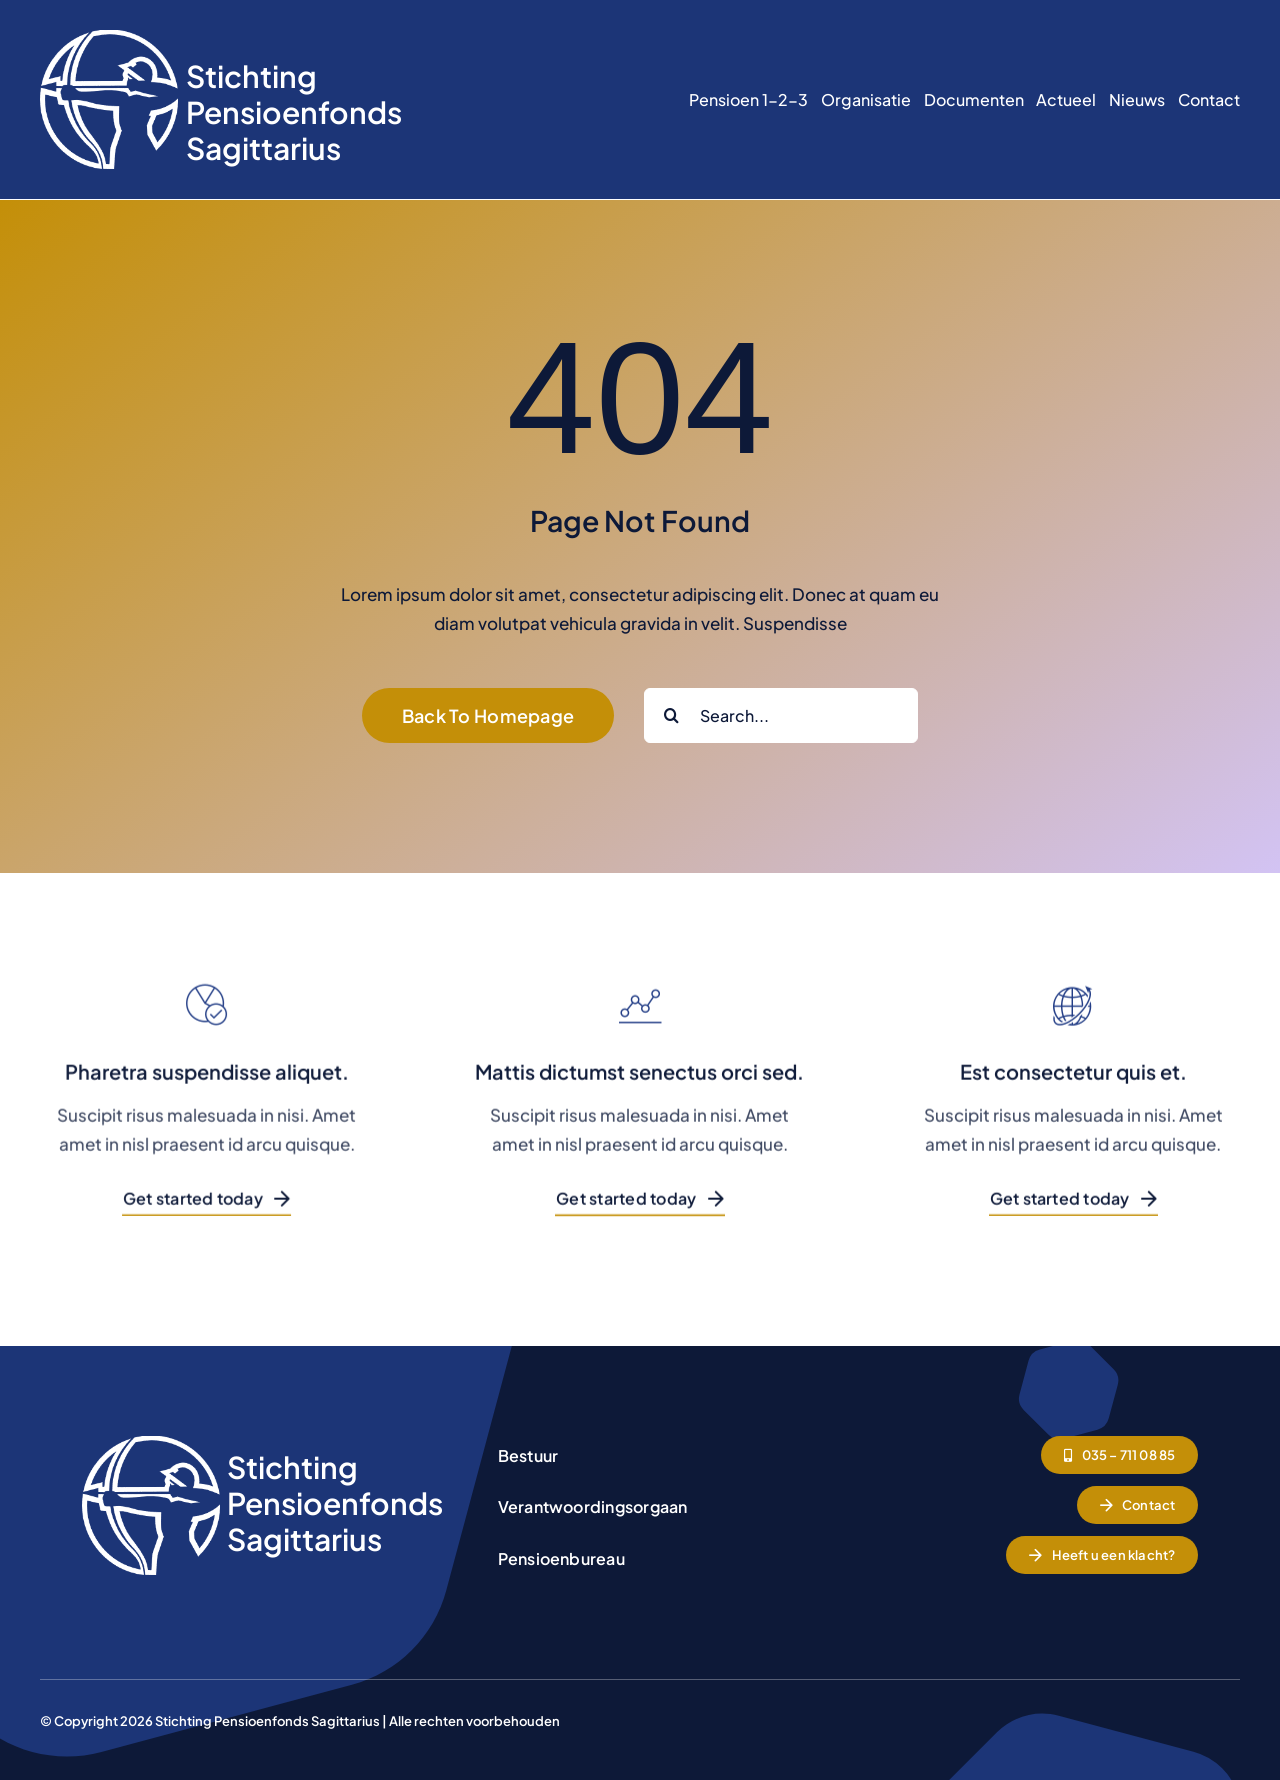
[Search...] (781, 715)
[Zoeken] (671, 715)
